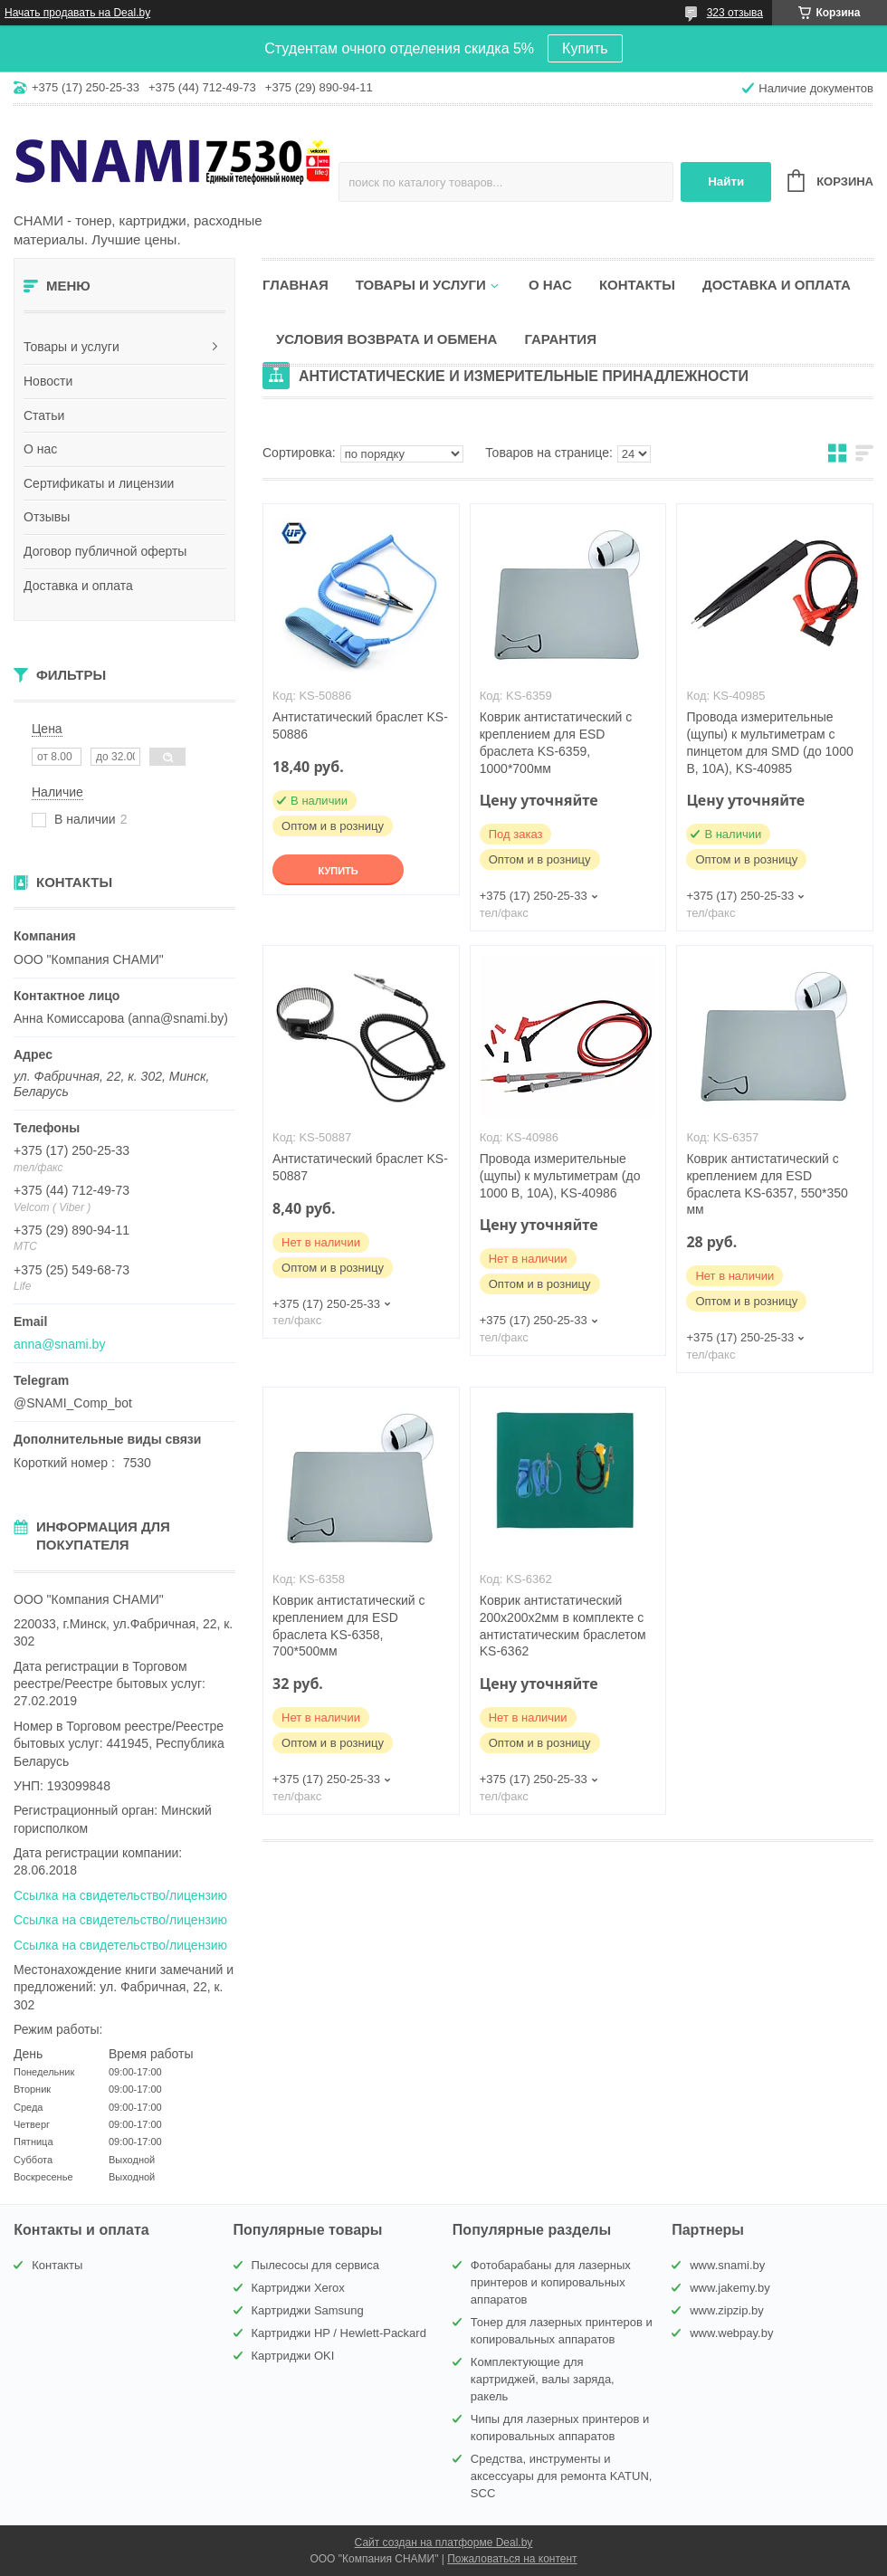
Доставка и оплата (78, 585)
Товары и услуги (71, 346)
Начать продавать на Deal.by (77, 12)
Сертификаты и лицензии (99, 483)
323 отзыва (735, 12)
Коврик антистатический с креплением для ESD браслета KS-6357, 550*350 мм (766, 1184)
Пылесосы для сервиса (316, 2265)
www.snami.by (727, 2265)
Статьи (44, 415)
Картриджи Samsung (308, 2310)
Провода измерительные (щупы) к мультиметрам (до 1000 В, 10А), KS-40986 (560, 1175)
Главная (295, 284)
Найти (726, 181)
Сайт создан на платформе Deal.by (444, 2542)
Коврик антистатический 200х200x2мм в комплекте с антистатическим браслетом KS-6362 (563, 1626)
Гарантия (560, 339)
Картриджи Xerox (298, 2288)
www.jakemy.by (730, 2288)
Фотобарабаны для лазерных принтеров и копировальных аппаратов (551, 2282)
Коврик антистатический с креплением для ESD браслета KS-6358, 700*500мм (348, 1626)
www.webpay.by (731, 2333)
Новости (48, 381)
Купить (585, 48)
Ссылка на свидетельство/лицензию (120, 1895)
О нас (40, 449)
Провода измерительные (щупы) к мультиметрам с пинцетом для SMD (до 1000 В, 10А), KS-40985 (769, 743)
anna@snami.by (59, 1344)
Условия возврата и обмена (386, 339)
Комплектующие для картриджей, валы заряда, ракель (543, 2379)
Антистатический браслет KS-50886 (360, 725)
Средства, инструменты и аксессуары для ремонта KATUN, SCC (562, 2476)
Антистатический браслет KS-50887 (360, 1167)
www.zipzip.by (727, 2310)
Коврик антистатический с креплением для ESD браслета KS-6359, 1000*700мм (556, 743)
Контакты (637, 284)
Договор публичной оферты (105, 551)
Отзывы (47, 517)
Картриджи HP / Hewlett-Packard (339, 2333)
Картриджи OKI (293, 2355)
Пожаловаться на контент (512, 2558)
